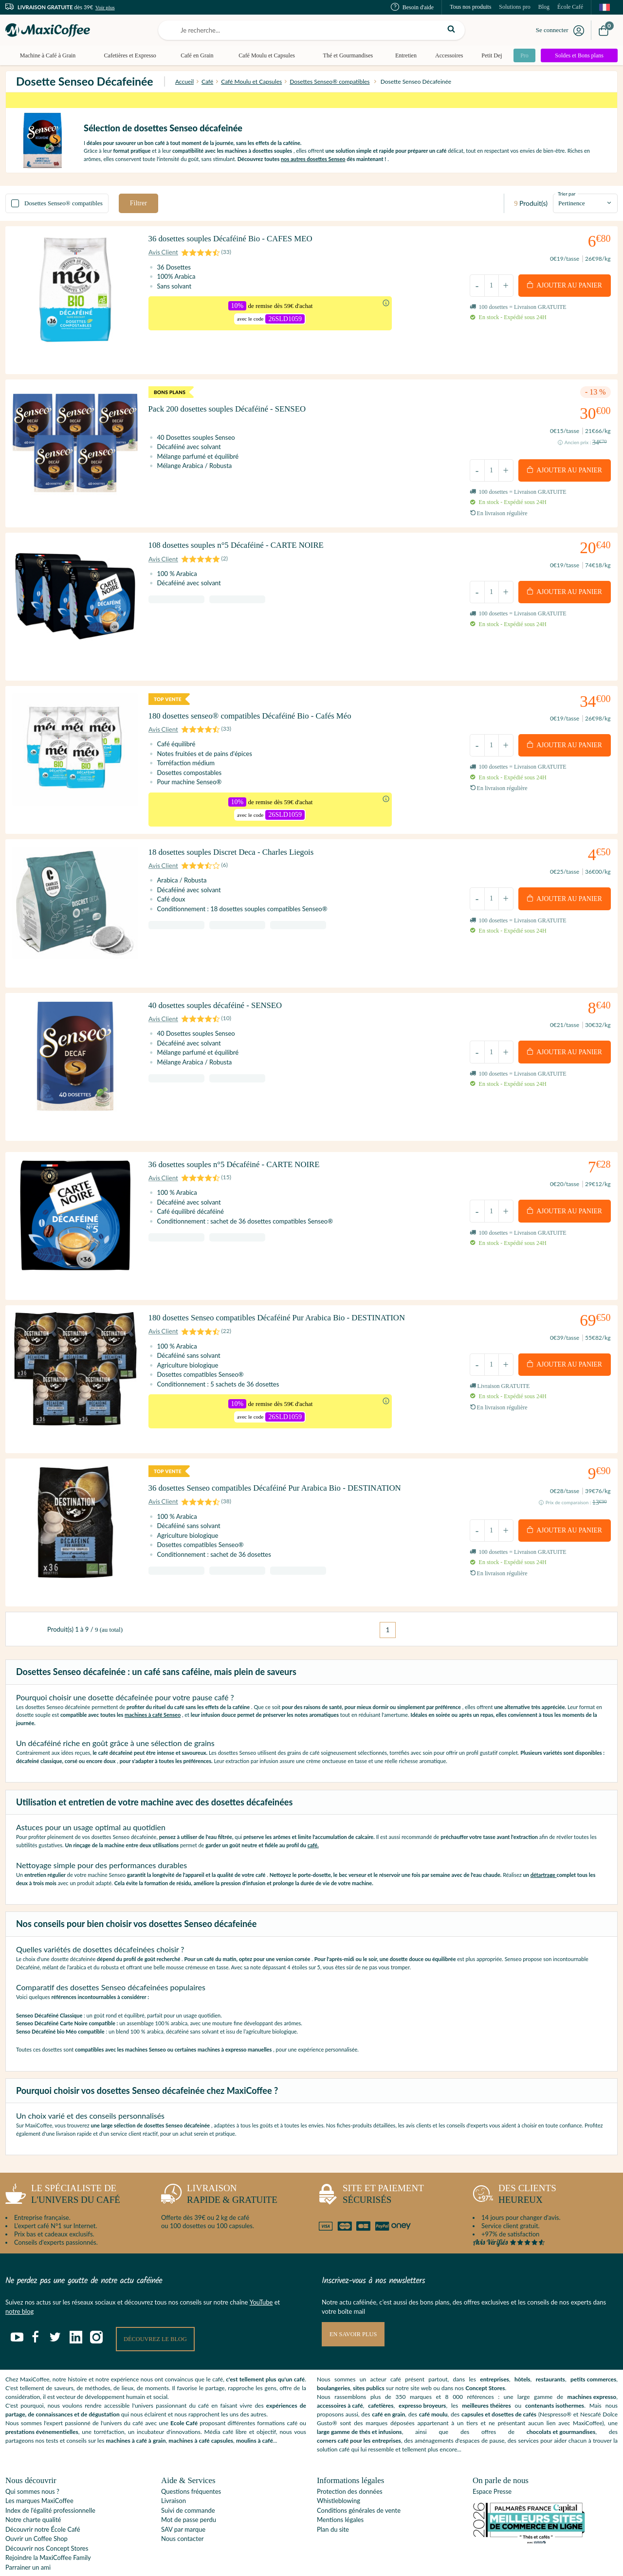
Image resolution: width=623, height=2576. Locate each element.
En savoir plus (354, 2300)
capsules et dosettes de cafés (498, 2381)
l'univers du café (62, 2162)
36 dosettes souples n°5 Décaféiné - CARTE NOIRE (242, 1155)
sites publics (369, 2354)
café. (313, 1810)
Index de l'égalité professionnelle (50, 2476)
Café (207, 81)
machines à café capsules (200, 2407)
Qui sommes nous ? (32, 2457)
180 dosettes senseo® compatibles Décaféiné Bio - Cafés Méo (259, 712)
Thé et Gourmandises (345, 55)
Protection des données (350, 2457)
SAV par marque (183, 2495)
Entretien (402, 55)
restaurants (550, 2345)
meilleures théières (486, 2372)
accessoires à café (340, 2372)
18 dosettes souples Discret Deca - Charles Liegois (239, 856)
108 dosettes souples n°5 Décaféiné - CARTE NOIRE (244, 549)
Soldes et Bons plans (579, 55)
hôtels (522, 2345)
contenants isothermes (554, 2372)
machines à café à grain (136, 2407)
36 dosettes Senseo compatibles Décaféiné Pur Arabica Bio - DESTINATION (286, 1465)
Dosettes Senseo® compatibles (329, 81)
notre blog (19, 2277)
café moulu (433, 2381)
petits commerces (593, 2345)
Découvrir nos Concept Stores (46, 2514)
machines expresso (592, 2363)
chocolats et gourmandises (561, 2398)
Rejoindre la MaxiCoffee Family (48, 2523)
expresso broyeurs (422, 2372)
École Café (570, 6)
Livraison (173, 2466)
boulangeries (333, 2354)
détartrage (544, 1840)
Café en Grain (195, 55)
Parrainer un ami (28, 2533)
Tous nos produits (470, 6)
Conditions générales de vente (359, 2476)
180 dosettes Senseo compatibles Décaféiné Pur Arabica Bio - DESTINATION (288, 1301)
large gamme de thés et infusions (359, 2398)
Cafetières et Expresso (129, 55)
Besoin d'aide (412, 7)
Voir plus (105, 7)
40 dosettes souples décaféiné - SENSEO (222, 1003)
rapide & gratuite (219, 2162)
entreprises (494, 2345)
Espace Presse (492, 2457)
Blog (544, 6)
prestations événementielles (41, 2398)
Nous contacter (182, 2504)
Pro (522, 55)
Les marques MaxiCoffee (39, 2466)
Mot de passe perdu (188, 2485)
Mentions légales (340, 2485)
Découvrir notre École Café (42, 2495)
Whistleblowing (338, 2466)
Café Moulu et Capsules (265, 55)
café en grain (388, 2381)
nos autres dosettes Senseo (313, 159)
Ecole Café (184, 2389)
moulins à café (254, 2407)
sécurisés (370, 2162)
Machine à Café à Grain (47, 55)
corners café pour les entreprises (359, 2407)
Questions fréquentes (191, 2457)
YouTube (261, 2267)
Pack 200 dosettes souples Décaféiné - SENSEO (235, 406)
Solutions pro (514, 6)
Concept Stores (485, 2354)
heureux (514, 2162)
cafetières (380, 2372)
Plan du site (333, 2495)
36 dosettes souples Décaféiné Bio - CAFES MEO (238, 243)
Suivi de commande (188, 2476)
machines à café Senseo (153, 1680)
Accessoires (445, 55)
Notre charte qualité (33, 2485)
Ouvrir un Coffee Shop (36, 2504)
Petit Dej (487, 55)
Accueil (184, 81)
